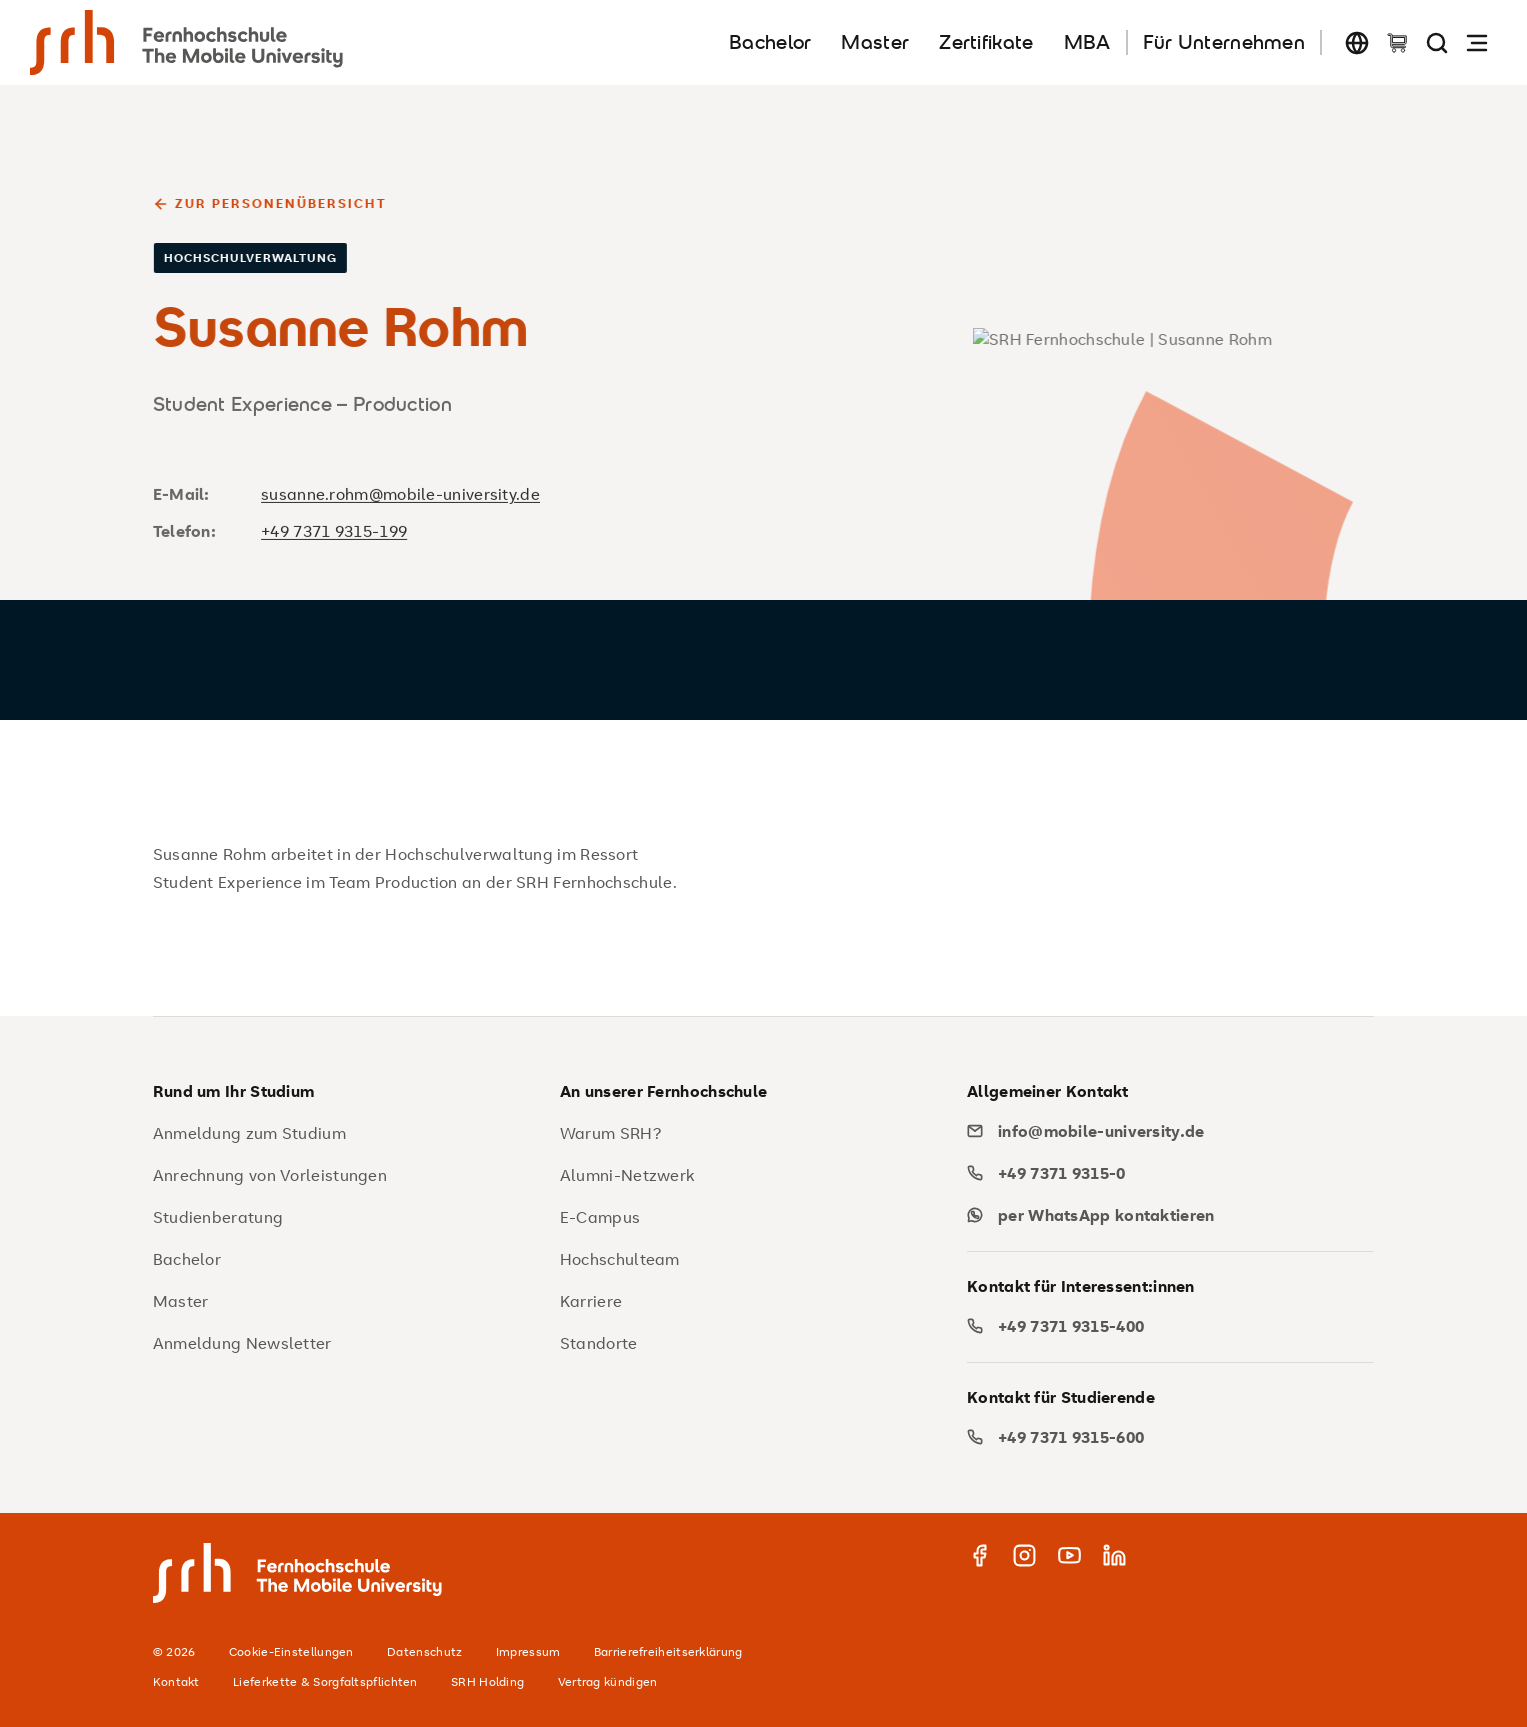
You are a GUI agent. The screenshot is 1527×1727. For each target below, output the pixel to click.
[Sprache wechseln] (1357, 42)
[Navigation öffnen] (1477, 42)
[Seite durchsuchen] (1437, 42)
